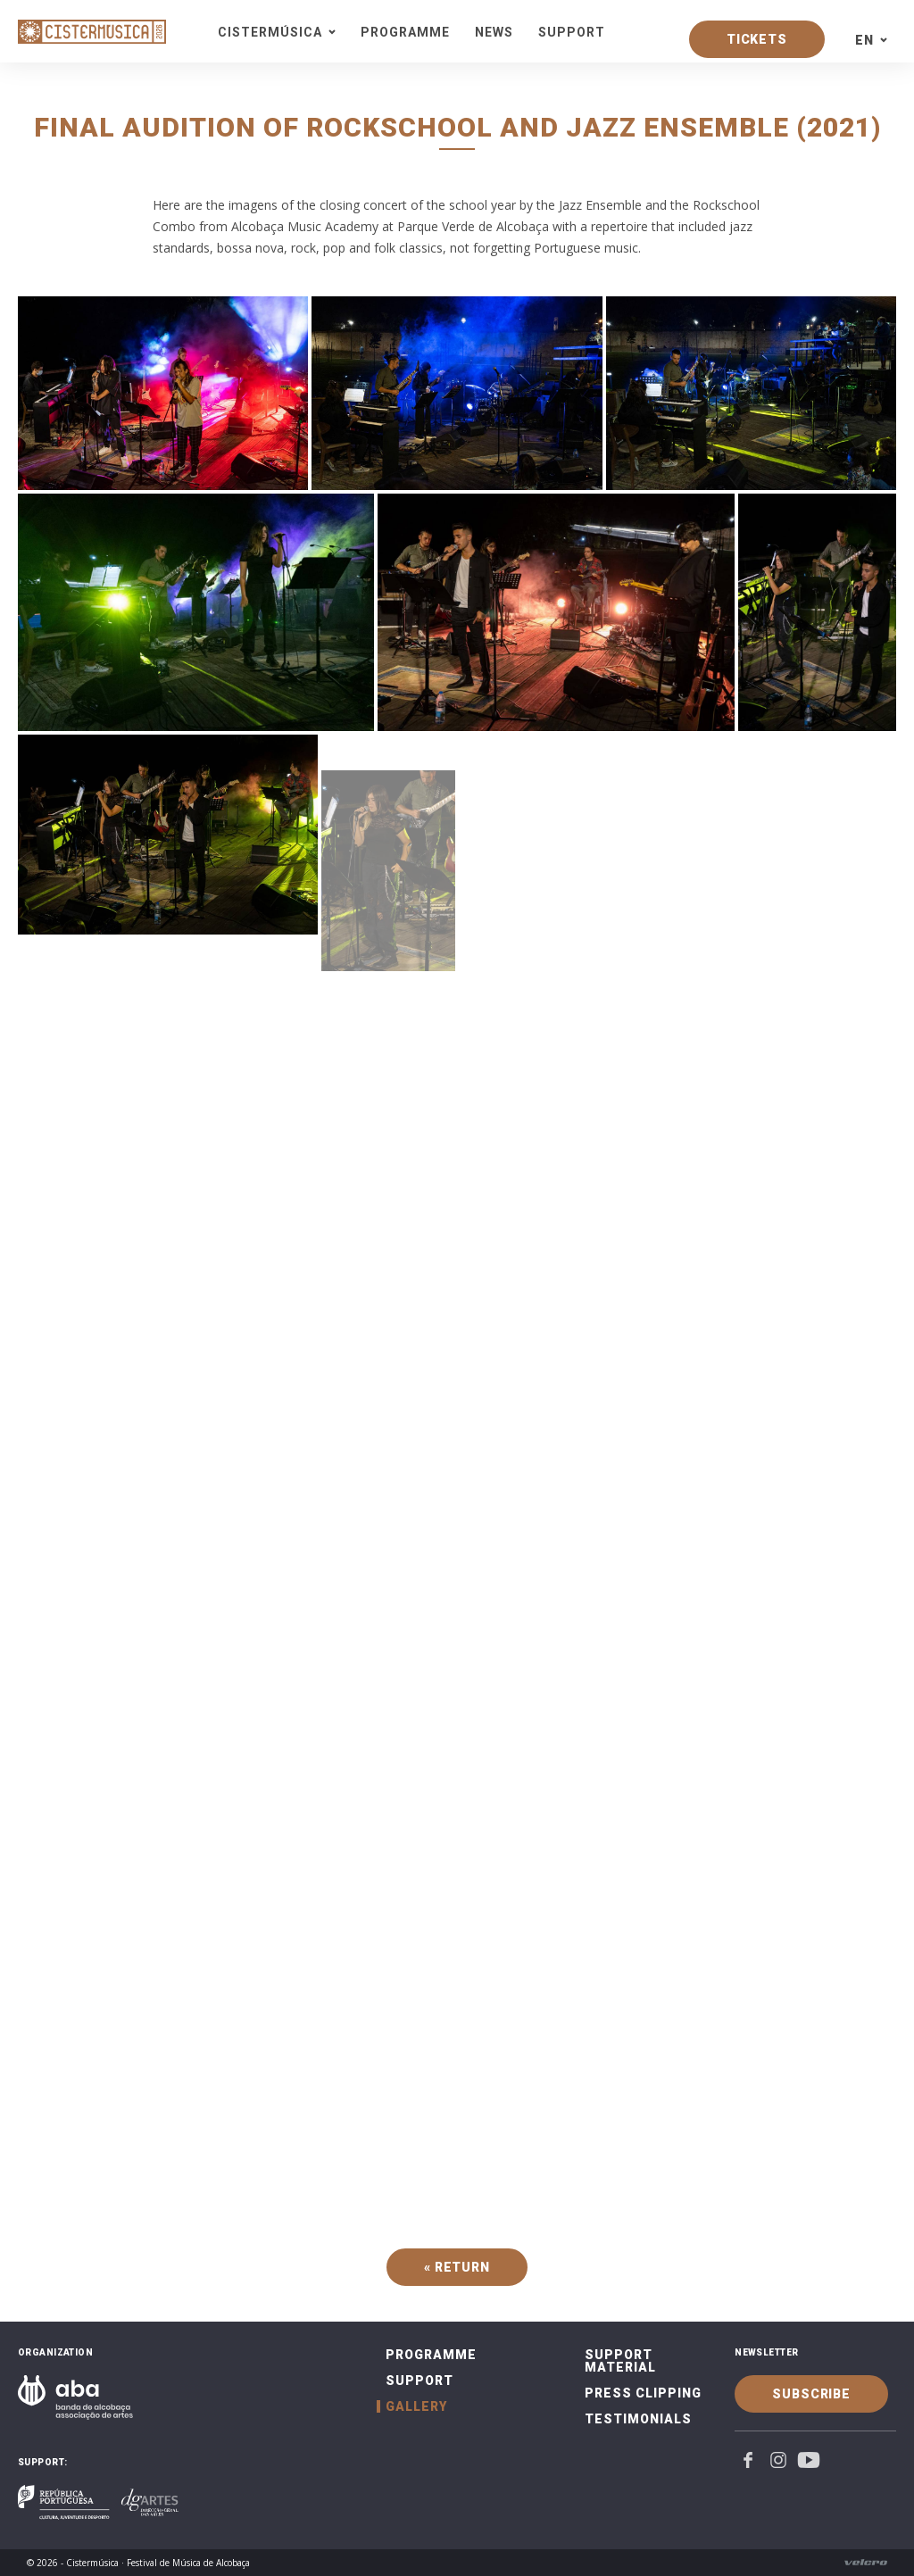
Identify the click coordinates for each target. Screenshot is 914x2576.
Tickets (757, 39)
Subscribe (811, 2394)
